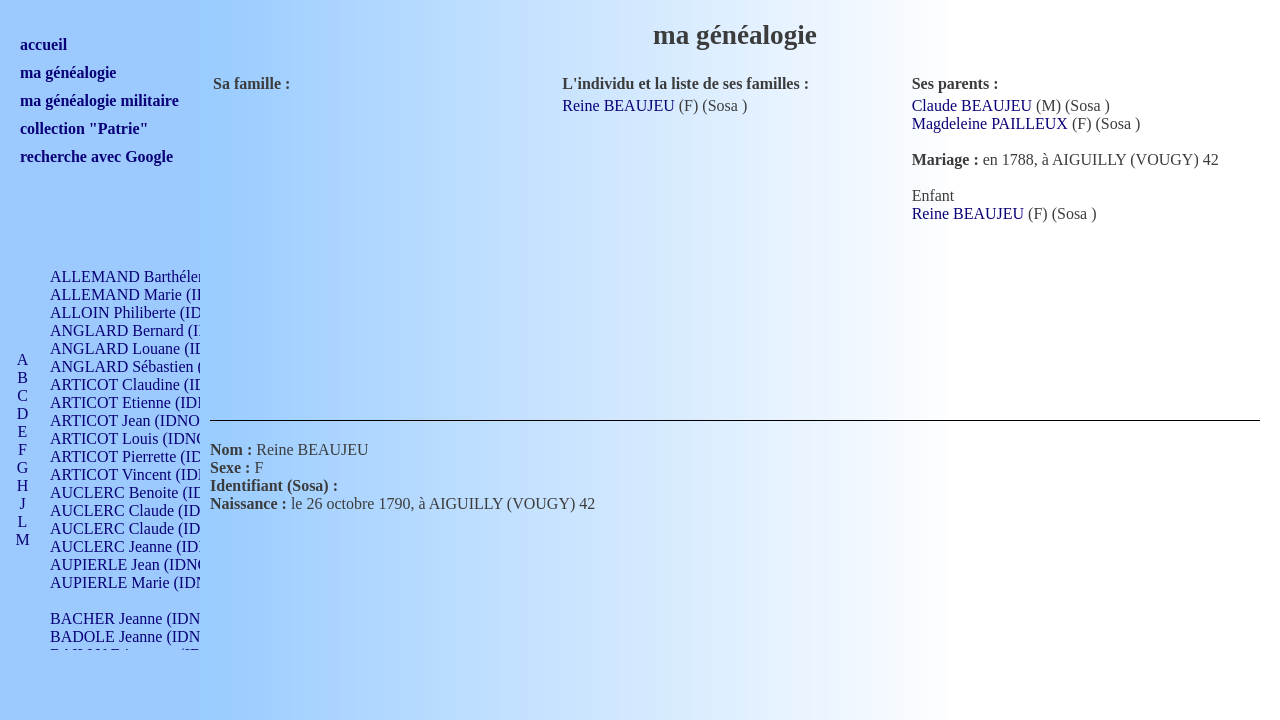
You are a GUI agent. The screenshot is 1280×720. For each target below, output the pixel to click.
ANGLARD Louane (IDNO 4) (148, 348)
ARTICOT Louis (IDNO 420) (145, 438)
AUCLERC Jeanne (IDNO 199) (152, 546)
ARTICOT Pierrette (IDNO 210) (154, 456)
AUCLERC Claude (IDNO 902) (153, 510)
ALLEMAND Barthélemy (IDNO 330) (175, 276)
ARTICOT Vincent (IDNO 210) (152, 474)
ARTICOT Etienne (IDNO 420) (152, 402)
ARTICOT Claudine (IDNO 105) (156, 384)
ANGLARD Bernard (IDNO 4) (150, 330)
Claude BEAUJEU (972, 105)
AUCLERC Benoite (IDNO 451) (155, 492)
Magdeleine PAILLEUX (990, 123)
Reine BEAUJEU (618, 105)
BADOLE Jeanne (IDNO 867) (147, 636)
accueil (43, 44)
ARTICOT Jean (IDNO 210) (141, 420)
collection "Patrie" (84, 128)
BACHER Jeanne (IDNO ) (135, 618)
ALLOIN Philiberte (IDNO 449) (154, 312)
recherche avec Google (96, 156)
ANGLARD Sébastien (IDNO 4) (155, 366)
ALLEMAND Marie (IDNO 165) (157, 294)
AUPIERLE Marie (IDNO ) (139, 582)
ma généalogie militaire (99, 100)
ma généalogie (68, 72)
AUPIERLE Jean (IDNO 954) (146, 564)
